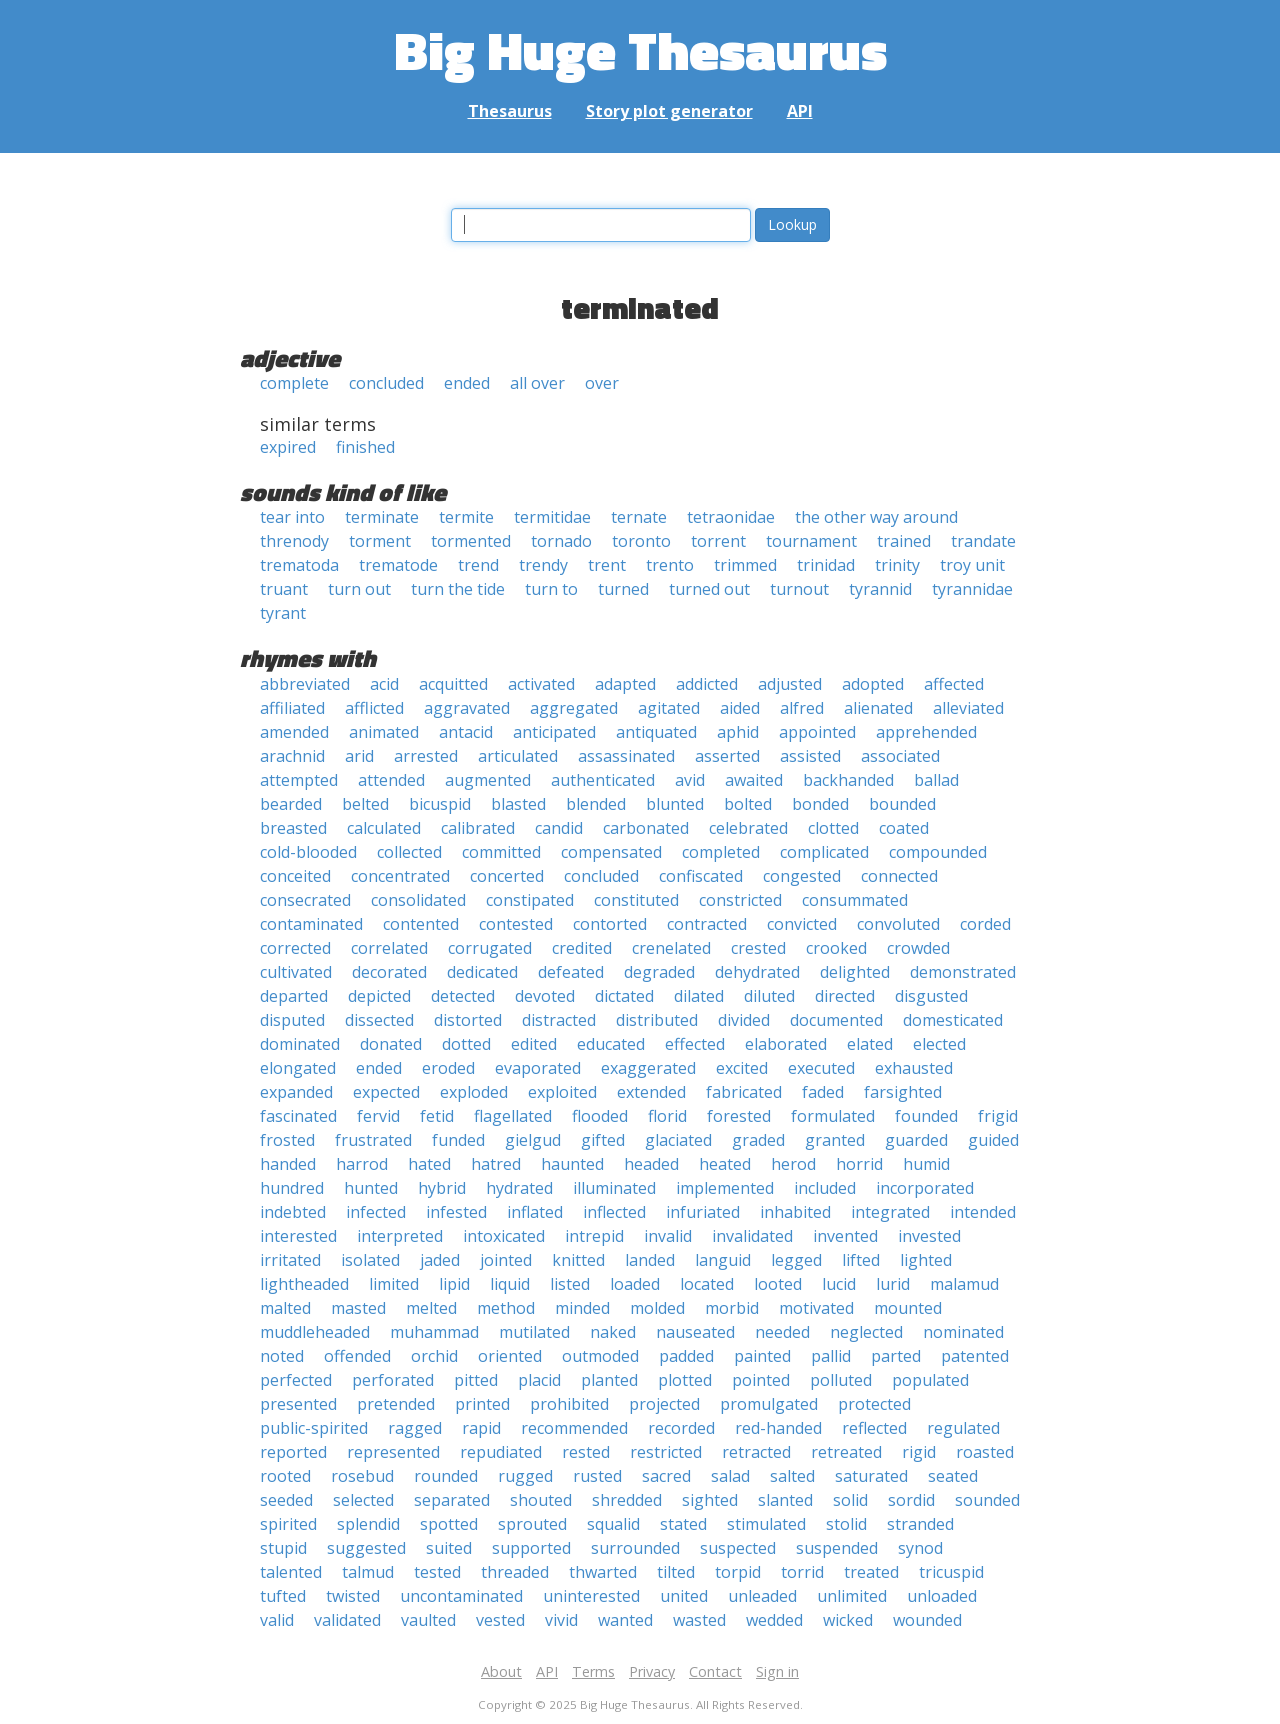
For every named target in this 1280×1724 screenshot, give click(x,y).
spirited (288, 1524)
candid (559, 828)
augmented (488, 780)
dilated (699, 996)
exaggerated (648, 1068)
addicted (707, 684)
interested (298, 1236)
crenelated (671, 948)
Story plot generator (669, 111)
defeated (571, 972)
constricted (740, 900)
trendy (543, 565)
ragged (415, 1428)
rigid (919, 1452)
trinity (897, 565)
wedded (774, 1620)
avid (690, 780)
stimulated (766, 1524)
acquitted (453, 684)
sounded (987, 1500)
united (684, 1596)
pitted (476, 1380)
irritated (290, 1260)
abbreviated (305, 684)
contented (421, 924)
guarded (916, 1140)
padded (686, 1356)
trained (904, 541)
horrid (859, 1164)
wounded (927, 1620)
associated (900, 756)
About (501, 1671)
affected (954, 684)
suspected (738, 1548)
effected (695, 1044)
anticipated (554, 732)
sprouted (532, 1524)
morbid (732, 1308)
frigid (998, 1116)
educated (611, 1044)
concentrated (400, 876)
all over (537, 383)
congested (802, 876)
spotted (449, 1524)
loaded (635, 1284)
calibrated (478, 828)
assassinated (626, 756)
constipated (530, 900)
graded (758, 1140)
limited (394, 1284)
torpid (738, 1572)
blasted (518, 804)
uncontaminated (461, 1596)
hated (429, 1164)
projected (664, 1404)
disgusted (931, 996)
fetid (437, 1116)
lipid (454, 1284)
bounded (902, 804)
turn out (359, 589)
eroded (448, 1068)
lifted (861, 1260)
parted (896, 1356)
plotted (685, 1380)
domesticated (953, 1020)
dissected (379, 1020)
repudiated (501, 1452)
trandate (983, 541)
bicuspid (440, 804)
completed (721, 852)
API (800, 111)
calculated (384, 828)
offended (357, 1356)
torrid (802, 1572)
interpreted (400, 1236)
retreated (846, 1452)
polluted (841, 1380)
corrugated (490, 948)
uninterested (591, 1596)
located (707, 1284)
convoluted (898, 924)
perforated (393, 1380)
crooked (836, 948)
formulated (833, 1116)
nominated (963, 1332)
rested (586, 1452)
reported (293, 1452)
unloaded (942, 1596)
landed (650, 1260)
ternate (639, 517)
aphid (738, 732)
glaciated (678, 1140)
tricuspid (951, 1572)
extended (651, 1092)
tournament (811, 541)
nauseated (695, 1332)
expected (386, 1092)
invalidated (752, 1236)
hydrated (519, 1188)
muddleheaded (315, 1332)
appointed (817, 732)
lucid (839, 1284)
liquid (510, 1284)
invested (929, 1236)
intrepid (594, 1236)
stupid (283, 1548)
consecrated (305, 900)
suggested (366, 1548)
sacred (666, 1476)
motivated (816, 1308)
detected (463, 996)
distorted (468, 1020)
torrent (718, 541)
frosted (287, 1140)
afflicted (374, 708)
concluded (386, 383)
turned (623, 589)
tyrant (283, 613)
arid (359, 756)
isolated (370, 1260)
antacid (466, 732)
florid (667, 1116)
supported (531, 1548)
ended (467, 383)
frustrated (373, 1140)
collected (409, 852)
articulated (518, 756)
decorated (389, 972)
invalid (668, 1236)
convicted (802, 924)
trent (607, 565)
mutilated (534, 1332)
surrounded (635, 1548)
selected (363, 1500)
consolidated (418, 900)
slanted (785, 1500)
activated (541, 684)
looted (778, 1284)
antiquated (656, 732)
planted (609, 1380)
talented (291, 1572)
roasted (985, 1452)
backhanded (848, 780)
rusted (597, 1476)
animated (384, 732)
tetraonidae (731, 517)
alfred (802, 708)
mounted (908, 1308)
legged (796, 1260)
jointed (506, 1260)
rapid (481, 1428)
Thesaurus (510, 111)
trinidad (826, 565)
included (825, 1188)
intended (983, 1212)
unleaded (762, 1596)
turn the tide (458, 589)
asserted (727, 756)
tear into (292, 517)
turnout (799, 589)
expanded (296, 1092)
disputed (292, 1020)
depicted (379, 996)
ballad (936, 780)
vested (500, 1620)
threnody (294, 541)
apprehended (926, 732)
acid (384, 684)
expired (288, 447)
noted (282, 1356)
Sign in (777, 1671)
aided (740, 708)
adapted (625, 684)
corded (985, 924)
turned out (709, 589)
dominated (300, 1044)
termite (466, 517)
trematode (398, 565)
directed (845, 996)
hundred (292, 1188)
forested (739, 1116)
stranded (920, 1524)
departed (294, 996)
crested (758, 948)
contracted (707, 924)
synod (920, 1548)
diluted (769, 996)
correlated (389, 948)
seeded (286, 1500)
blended (596, 804)
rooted (285, 1476)
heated (725, 1164)
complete (294, 383)
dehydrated (757, 972)
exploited (562, 1092)
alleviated (968, 708)
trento (670, 565)
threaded (515, 1572)
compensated (611, 852)
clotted (833, 828)
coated (904, 828)
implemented (725, 1188)
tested (437, 1572)
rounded (446, 1476)
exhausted (914, 1068)
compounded (938, 852)
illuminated (614, 1188)
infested (456, 1212)
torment (380, 541)
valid (277, 1620)
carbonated (646, 828)
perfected (296, 1380)
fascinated (298, 1116)
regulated (963, 1428)
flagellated (513, 1116)
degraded (659, 972)
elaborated (786, 1044)
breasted (293, 828)
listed (570, 1284)
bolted (748, 804)
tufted (283, 1596)
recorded (681, 1428)
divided (744, 1020)
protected (874, 1404)
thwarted (603, 1572)
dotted (466, 1044)
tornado (561, 541)
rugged (525, 1476)
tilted (676, 1572)
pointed (761, 1380)
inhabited (795, 1212)
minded (582, 1308)
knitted (578, 1260)
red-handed (778, 1428)
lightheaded (304, 1284)
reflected (874, 1428)
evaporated (538, 1068)
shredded (627, 1500)
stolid (846, 1524)
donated (391, 1044)
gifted (603, 1140)
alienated (878, 708)
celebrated (748, 828)
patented (975, 1356)
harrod (362, 1164)
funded (458, 1140)
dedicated (482, 972)
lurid (893, 1284)
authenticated (603, 780)
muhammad (434, 1332)
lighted (926, 1260)
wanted (625, 1620)
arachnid (292, 756)
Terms (593, 1671)
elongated (298, 1068)
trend (478, 565)
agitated (669, 708)
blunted (675, 804)
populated (930, 1380)
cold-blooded (308, 852)
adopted (873, 684)
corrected (295, 948)
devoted (545, 996)
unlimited (852, 1596)
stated (683, 1524)
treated (871, 1572)
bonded (820, 804)
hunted (371, 1188)
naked (613, 1332)
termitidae (552, 517)
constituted (636, 900)
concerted (507, 876)
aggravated (467, 708)
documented (836, 1020)
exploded (474, 1092)
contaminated (311, 924)
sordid (911, 1500)
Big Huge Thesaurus (640, 49)
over (602, 383)
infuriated (703, 1212)
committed (501, 852)
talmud (368, 1572)
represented (393, 1452)
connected (899, 876)
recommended (574, 1428)
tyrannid (880, 589)
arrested (426, 756)
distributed (657, 1020)
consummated (855, 900)
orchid (434, 1356)
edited (534, 1044)
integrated (890, 1212)
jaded (440, 1260)
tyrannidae (972, 589)
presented (298, 1404)
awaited (754, 780)
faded (823, 1092)
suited (449, 1548)
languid (723, 1260)
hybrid (442, 1188)
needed (782, 1332)
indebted (293, 1212)
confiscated (701, 876)
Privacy (652, 1671)
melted (431, 1308)
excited (742, 1068)
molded (657, 1308)
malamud (964, 1284)
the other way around (876, 517)
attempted (299, 780)
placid (539, 1380)
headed (651, 1164)
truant (284, 589)
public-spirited (314, 1428)
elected (939, 1044)
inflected (614, 1212)
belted (365, 804)
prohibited (569, 1404)
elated (870, 1044)
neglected (866, 1332)
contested (516, 924)
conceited (295, 876)
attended (391, 780)
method (506, 1308)
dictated (624, 996)
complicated (824, 852)
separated (452, 1500)
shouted (541, 1500)
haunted (572, 1164)
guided (993, 1140)
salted (792, 1476)
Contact (715, 1671)
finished (365, 447)
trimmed (745, 565)
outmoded (600, 1356)
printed (482, 1404)
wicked (848, 1620)
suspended (837, 1548)
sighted (710, 1500)
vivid (561, 1620)
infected (376, 1212)
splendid (368, 1524)
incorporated (925, 1188)
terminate (382, 517)
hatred (496, 1164)
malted (285, 1308)
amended (294, 732)
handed (288, 1164)
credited (582, 948)
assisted (810, 756)
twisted (353, 1596)
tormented (471, 541)
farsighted (903, 1092)
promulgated (769, 1404)
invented (845, 1236)
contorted (610, 924)
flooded (600, 1116)
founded (926, 1116)
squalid (613, 1524)
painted (762, 1356)
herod (793, 1164)
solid (850, 1500)
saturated (871, 1476)
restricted (666, 1452)
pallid (831, 1356)
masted (358, 1308)
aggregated (574, 708)
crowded (918, 948)
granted (835, 1140)
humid (926, 1164)
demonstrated (963, 972)
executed (821, 1068)
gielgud (533, 1140)
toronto (641, 541)
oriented (510, 1356)
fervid (378, 1116)
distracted (559, 1020)
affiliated (292, 708)
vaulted (428, 1620)
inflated (535, 1212)
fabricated (744, 1092)
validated (347, 1620)
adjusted (790, 684)
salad (730, 1476)
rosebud (362, 1476)
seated (953, 1476)
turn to (551, 589)
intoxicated (504, 1236)
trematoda (299, 565)
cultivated (296, 972)
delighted (855, 972)
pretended (396, 1404)
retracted (756, 1452)
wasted (699, 1620)
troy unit (972, 565)
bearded (291, 804)
